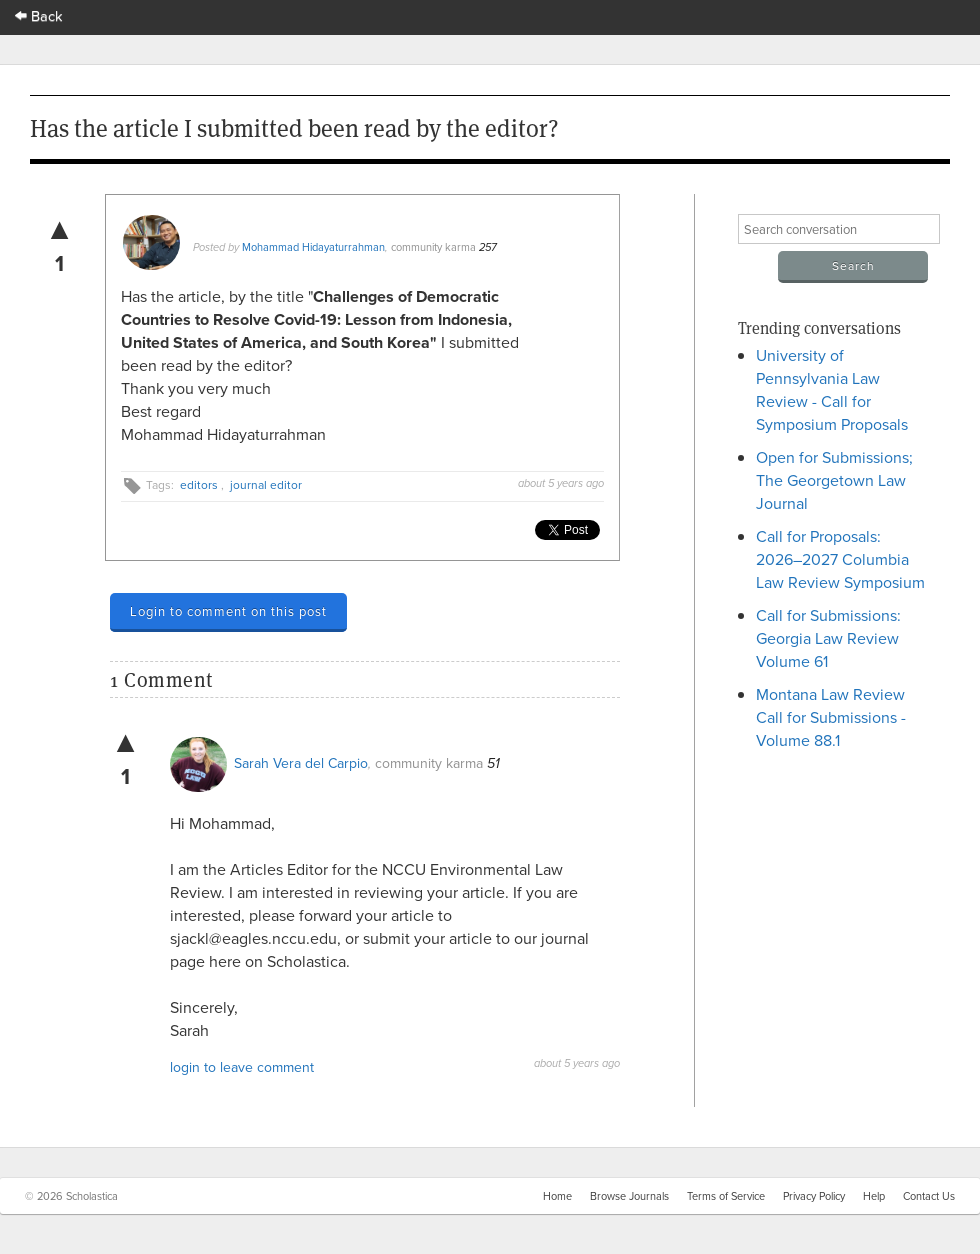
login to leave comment (242, 1067)
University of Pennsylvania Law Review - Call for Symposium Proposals (832, 389)
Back (39, 15)
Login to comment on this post (228, 611)
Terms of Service (726, 1196)
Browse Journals (629, 1196)
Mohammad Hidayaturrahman (313, 247)
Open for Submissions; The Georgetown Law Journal (834, 480)
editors (199, 484)
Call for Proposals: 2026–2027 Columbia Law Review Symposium (840, 559)
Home (557, 1196)
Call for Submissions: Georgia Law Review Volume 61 (828, 638)
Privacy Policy (814, 1196)
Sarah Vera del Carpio (301, 763)
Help (874, 1196)
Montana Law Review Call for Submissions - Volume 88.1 (831, 717)
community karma (433, 247)
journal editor (266, 484)
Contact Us (929, 1196)
